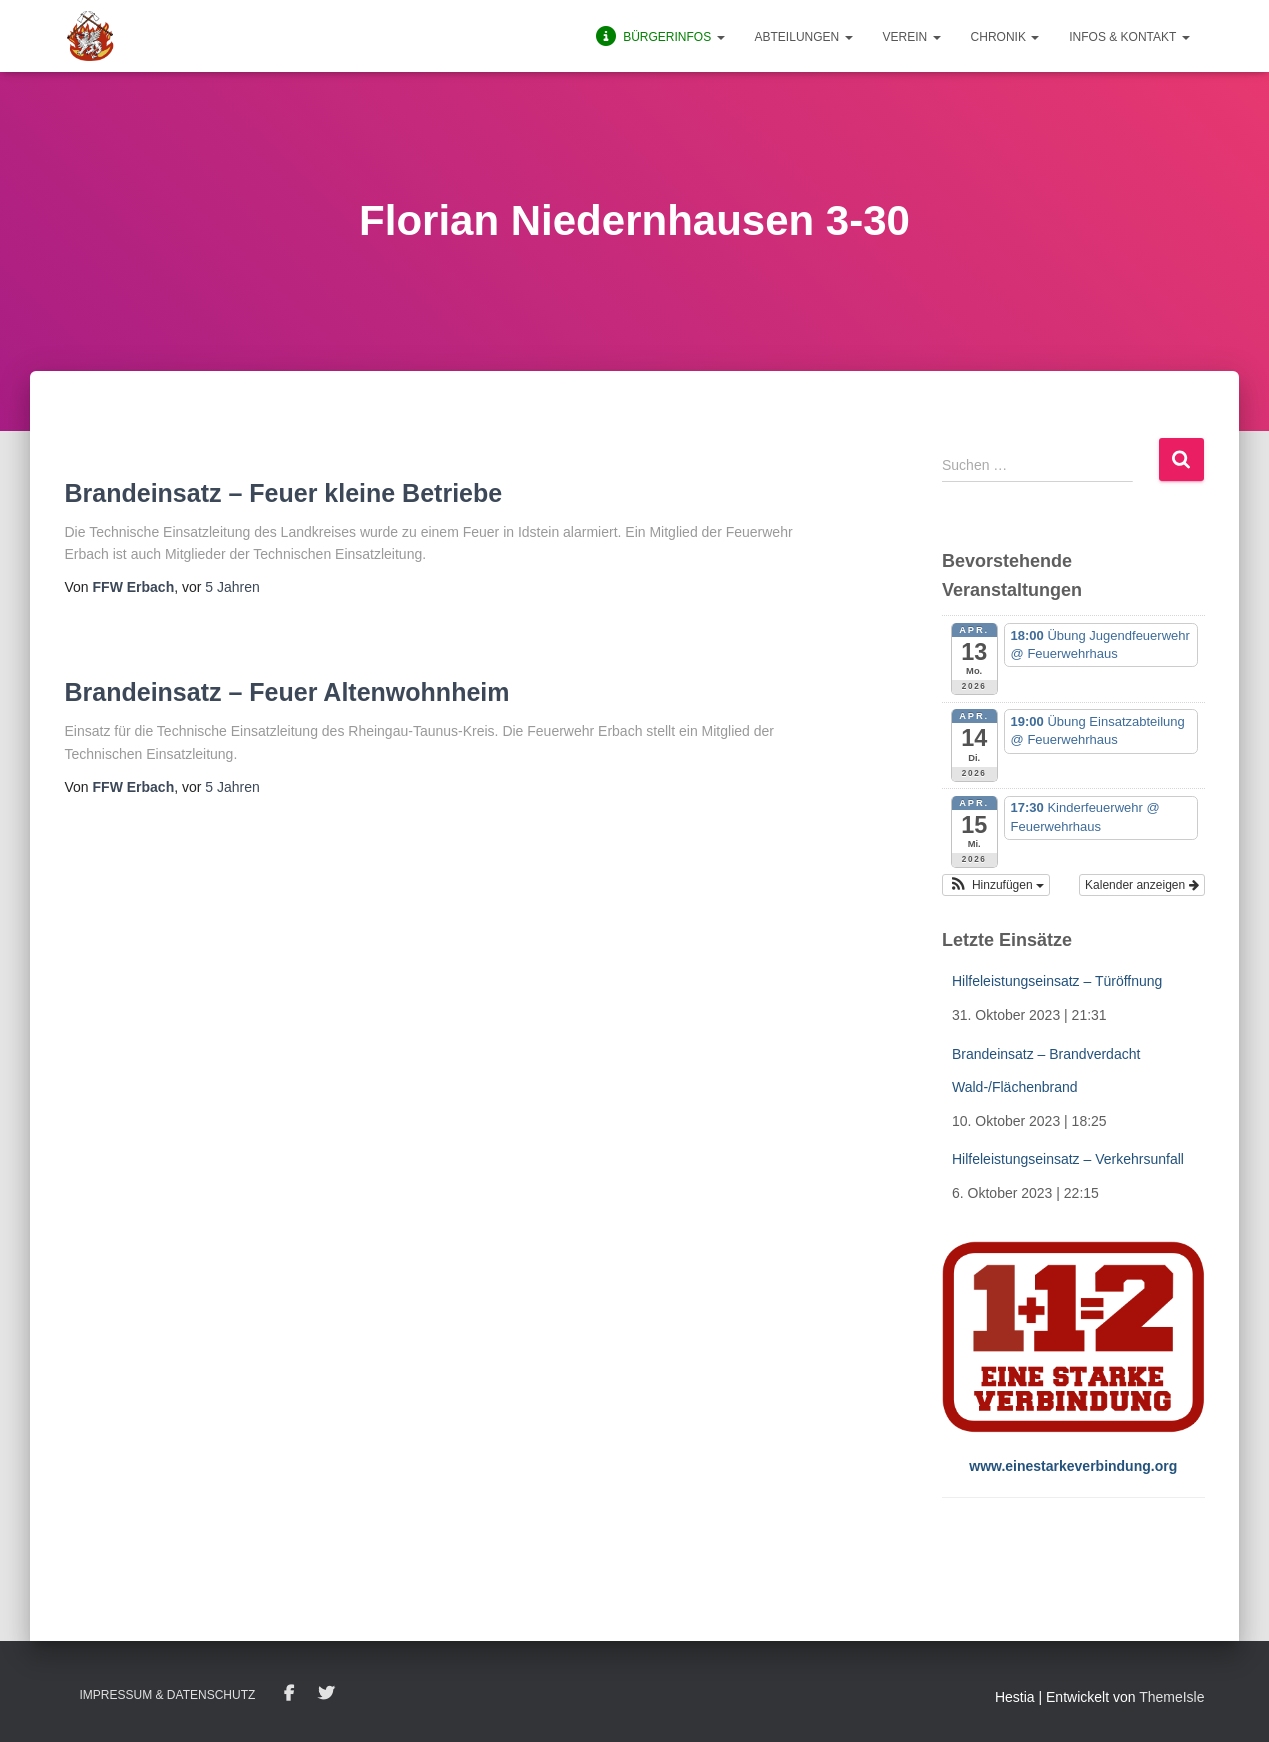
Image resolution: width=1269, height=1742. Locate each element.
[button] (996, 885)
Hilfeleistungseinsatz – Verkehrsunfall (1068, 1159)
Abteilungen (804, 37)
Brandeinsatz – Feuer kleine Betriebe (284, 493)
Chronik (1005, 37)
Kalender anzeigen (1141, 885)
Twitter (326, 1694)
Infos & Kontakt (1129, 37)
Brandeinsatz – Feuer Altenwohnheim (287, 692)
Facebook (289, 1694)
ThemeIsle (1171, 1697)
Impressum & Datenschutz (168, 1695)
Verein (912, 37)
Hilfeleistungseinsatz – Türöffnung (1057, 981)
